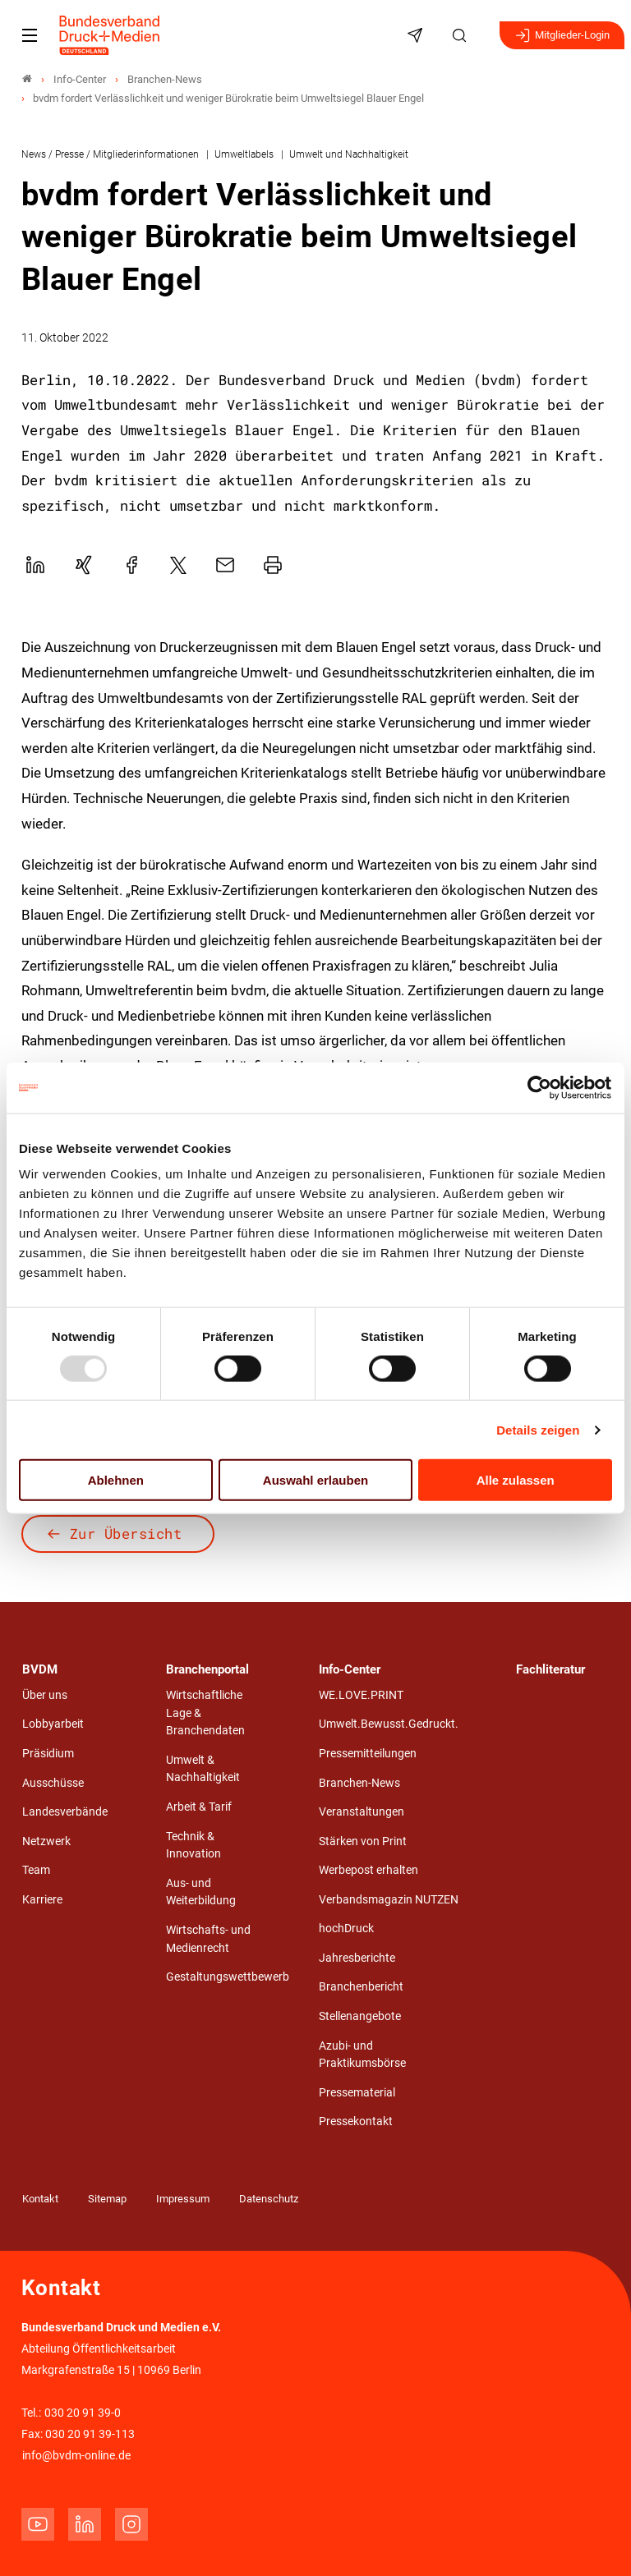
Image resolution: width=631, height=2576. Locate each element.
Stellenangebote (360, 2016)
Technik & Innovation (193, 1846)
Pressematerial (357, 2093)
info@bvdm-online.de (76, 2456)
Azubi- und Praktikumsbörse (362, 2055)
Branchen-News (359, 1783)
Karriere (42, 1900)
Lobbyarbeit (53, 1724)
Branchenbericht (361, 1987)
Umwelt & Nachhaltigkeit (203, 1769)
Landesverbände (65, 1812)
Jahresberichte (357, 1958)
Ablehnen (116, 1480)
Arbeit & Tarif (199, 1807)
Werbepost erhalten (368, 1870)
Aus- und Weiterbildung (201, 1892)
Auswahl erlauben (315, 1480)
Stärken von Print (363, 1841)
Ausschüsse (53, 1783)
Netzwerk (46, 1841)
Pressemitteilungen (368, 1754)
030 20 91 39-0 (82, 2413)
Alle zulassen (516, 1480)
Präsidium (48, 1754)
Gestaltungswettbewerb (227, 1977)
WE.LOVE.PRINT (361, 1695)
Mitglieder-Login (562, 35)
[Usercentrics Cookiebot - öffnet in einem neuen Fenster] (540, 1087)
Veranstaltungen (361, 1812)
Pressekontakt (356, 2121)
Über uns (44, 1695)
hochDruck (346, 1928)
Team (36, 1870)
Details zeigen (537, 1429)
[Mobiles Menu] (29, 35)
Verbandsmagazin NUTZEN (388, 1900)
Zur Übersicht (126, 1533)
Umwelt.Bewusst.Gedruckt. (388, 1724)
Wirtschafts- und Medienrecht (208, 1939)
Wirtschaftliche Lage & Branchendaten (205, 1713)
